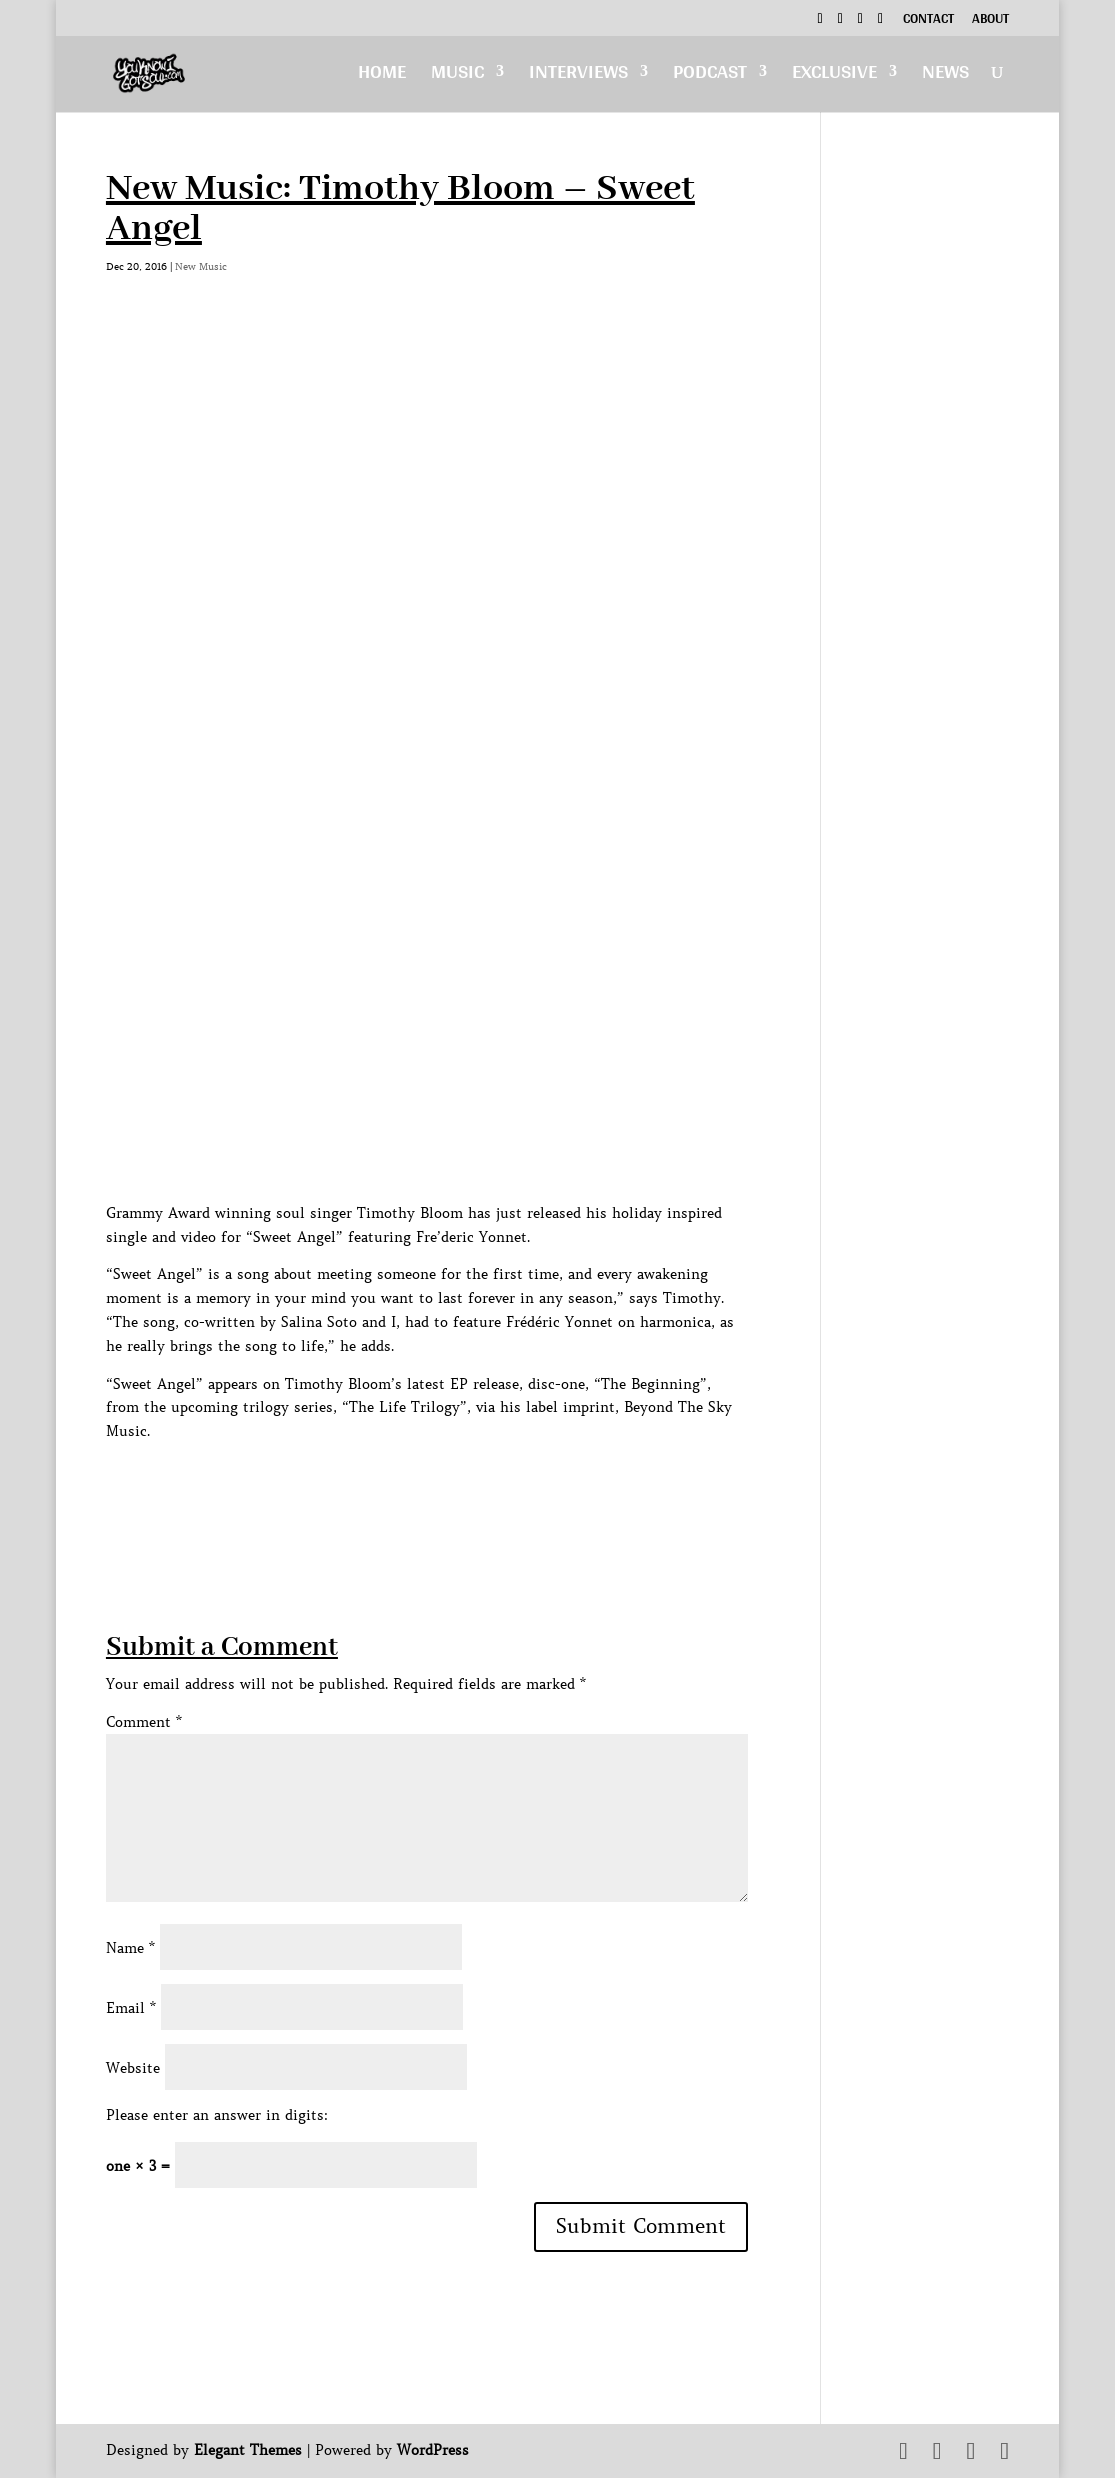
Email (131, 2008)
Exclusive (834, 76)
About (990, 21)
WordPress (433, 2450)
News (945, 76)
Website (133, 2068)
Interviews (578, 76)
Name (130, 1948)
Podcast (710, 76)
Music (457, 76)
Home (382, 76)
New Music (201, 266)
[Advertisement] (470, 1489)
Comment (144, 1722)
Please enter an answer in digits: (217, 2115)
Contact (928, 21)
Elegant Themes (248, 2450)
